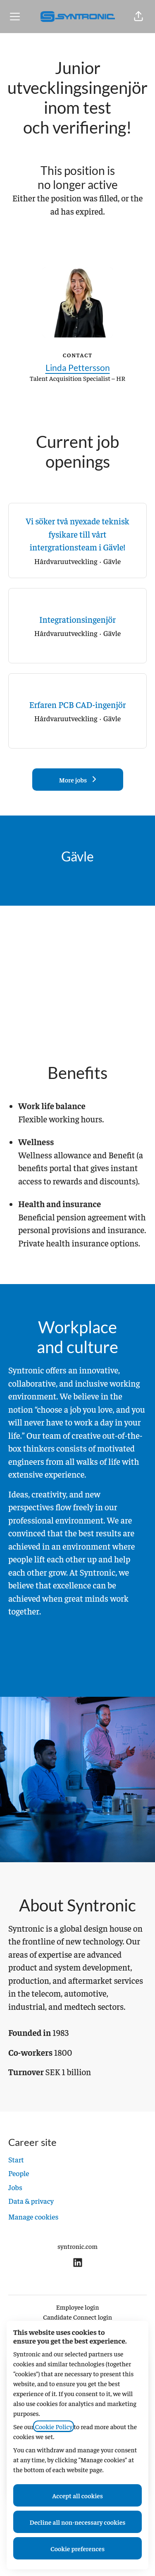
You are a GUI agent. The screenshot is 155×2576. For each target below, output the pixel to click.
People (18, 2173)
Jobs (15, 2187)
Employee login (77, 2307)
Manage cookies (33, 2216)
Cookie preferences (77, 2548)
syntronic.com (77, 2246)
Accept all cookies (77, 2495)
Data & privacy (31, 2200)
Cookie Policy (53, 2426)
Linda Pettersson (77, 367)
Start (16, 2159)
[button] (138, 16)
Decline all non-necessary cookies (78, 2522)
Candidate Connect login (77, 2317)
